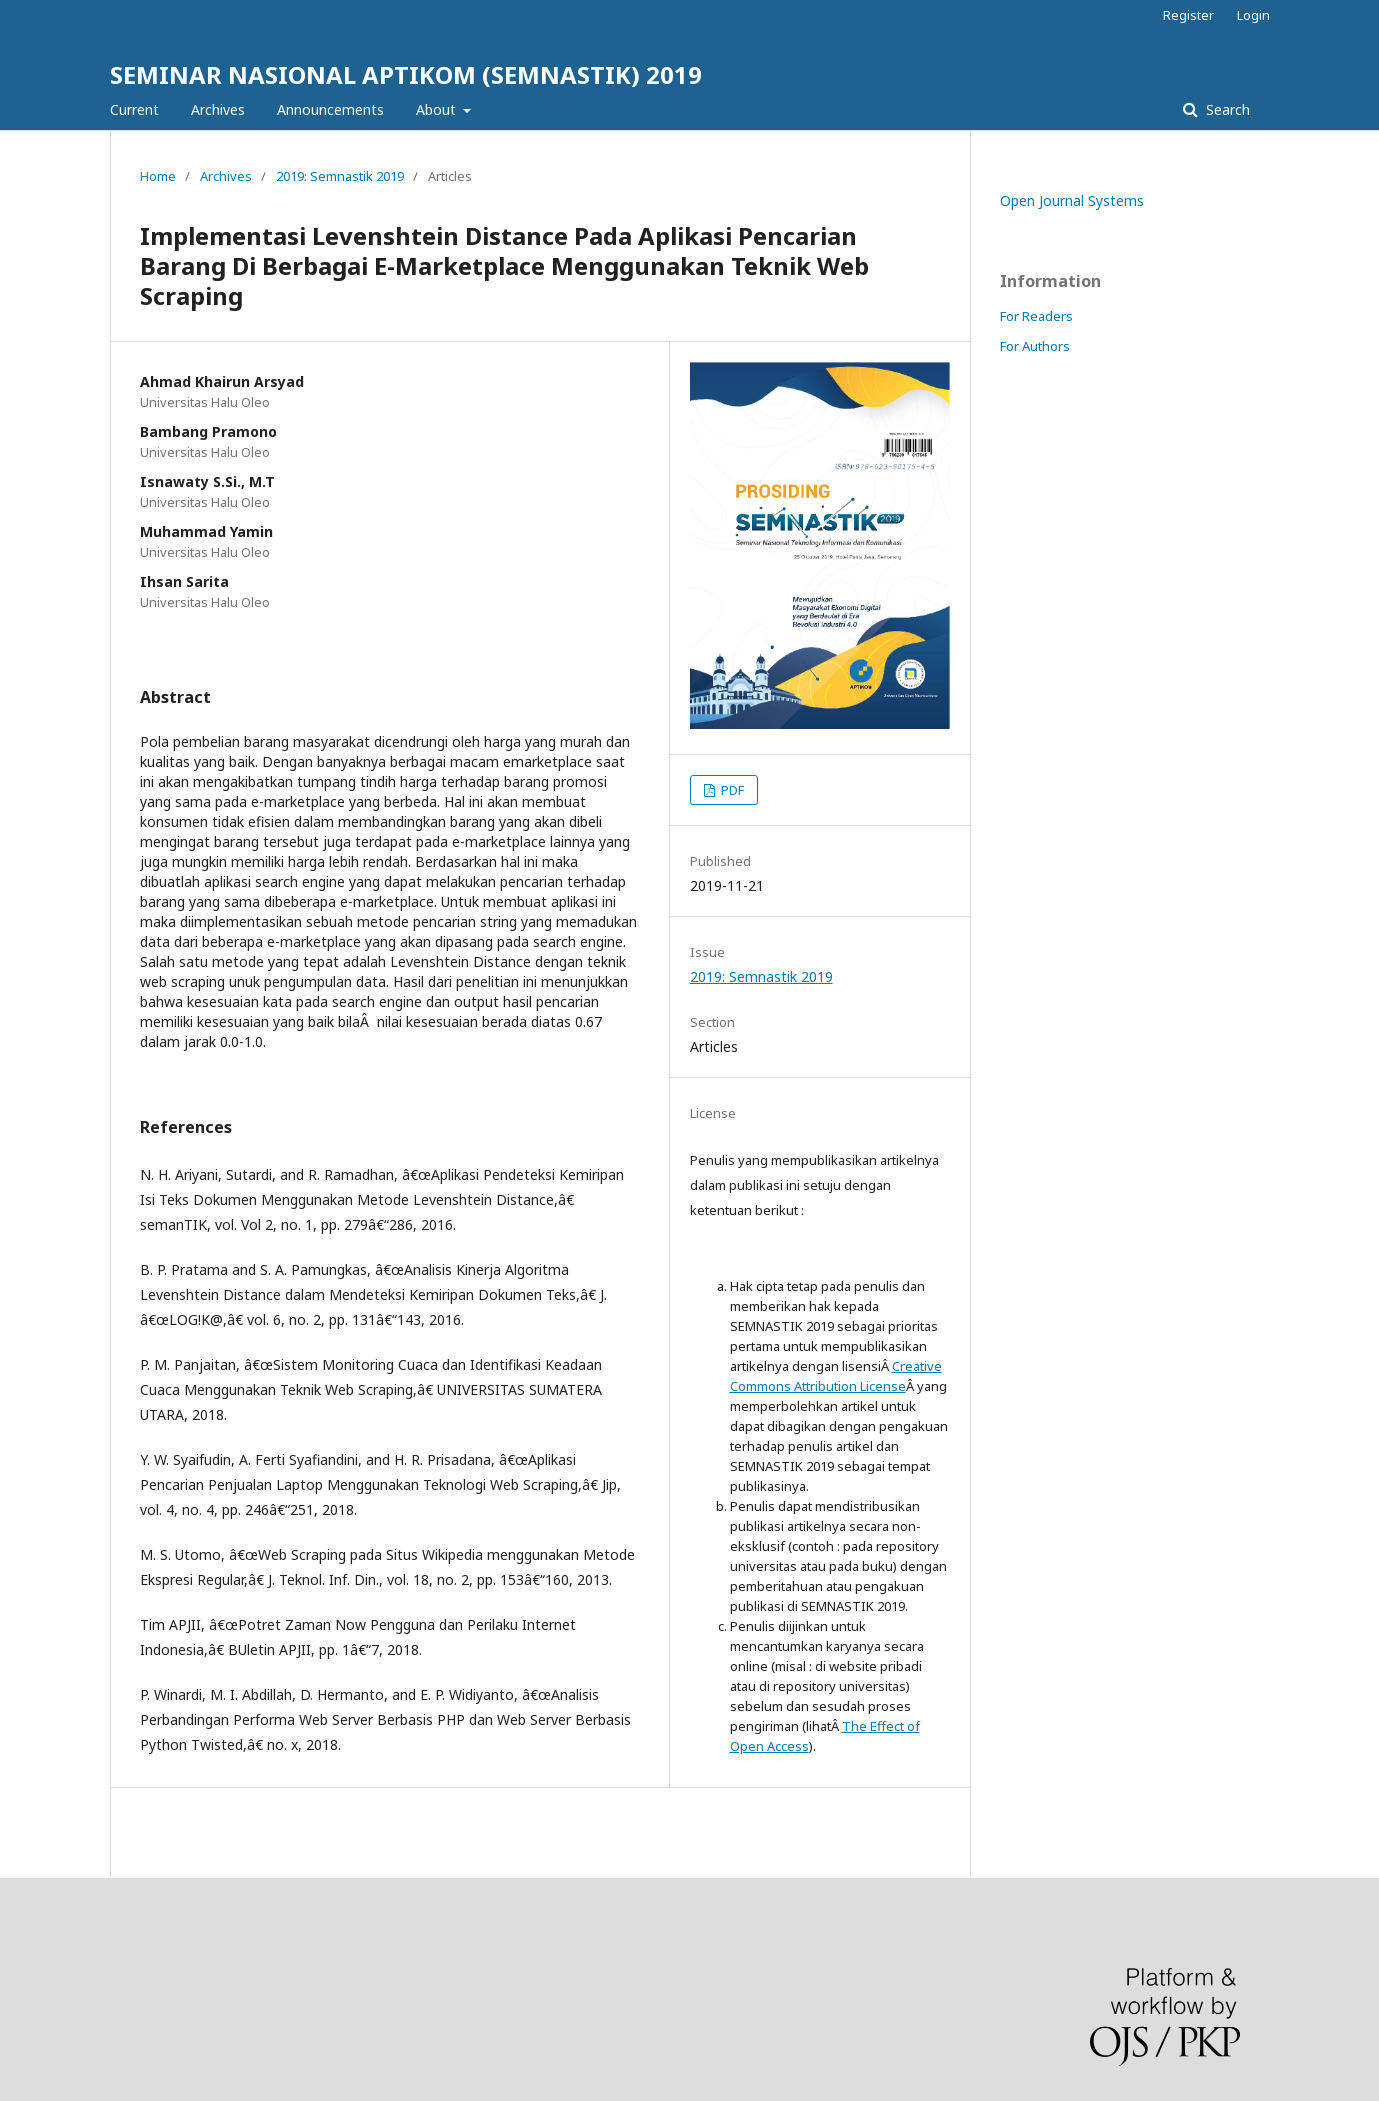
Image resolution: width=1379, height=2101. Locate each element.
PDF (731, 790)
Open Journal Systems (1072, 200)
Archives (218, 109)
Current (134, 109)
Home (158, 176)
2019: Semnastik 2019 (340, 176)
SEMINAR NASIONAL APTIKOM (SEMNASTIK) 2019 (406, 74)
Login (1253, 15)
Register (1188, 15)
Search (1226, 109)
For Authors (1035, 346)
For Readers (1036, 316)
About (438, 109)
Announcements (330, 109)
